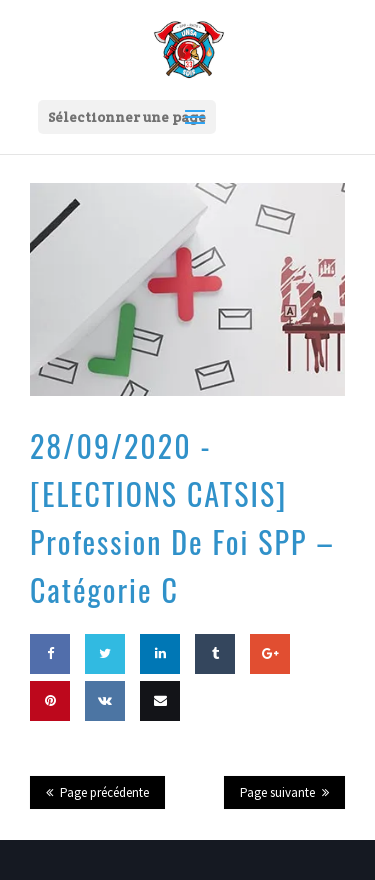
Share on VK (105, 740)
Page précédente (104, 792)
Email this (160, 740)
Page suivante (277, 792)
